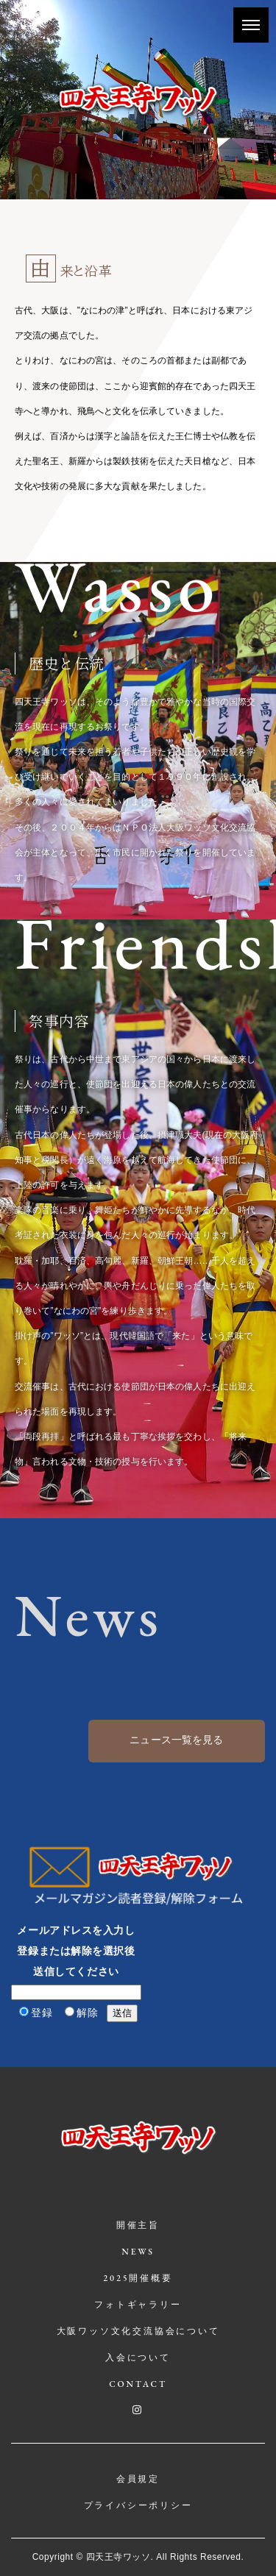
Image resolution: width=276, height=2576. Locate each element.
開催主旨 (138, 2225)
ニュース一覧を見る (176, 1740)
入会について (138, 2357)
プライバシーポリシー (138, 2505)
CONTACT (138, 2384)
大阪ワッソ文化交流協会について (138, 2331)
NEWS (137, 2251)
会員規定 (138, 2479)
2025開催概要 (137, 2278)
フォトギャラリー (137, 2304)
